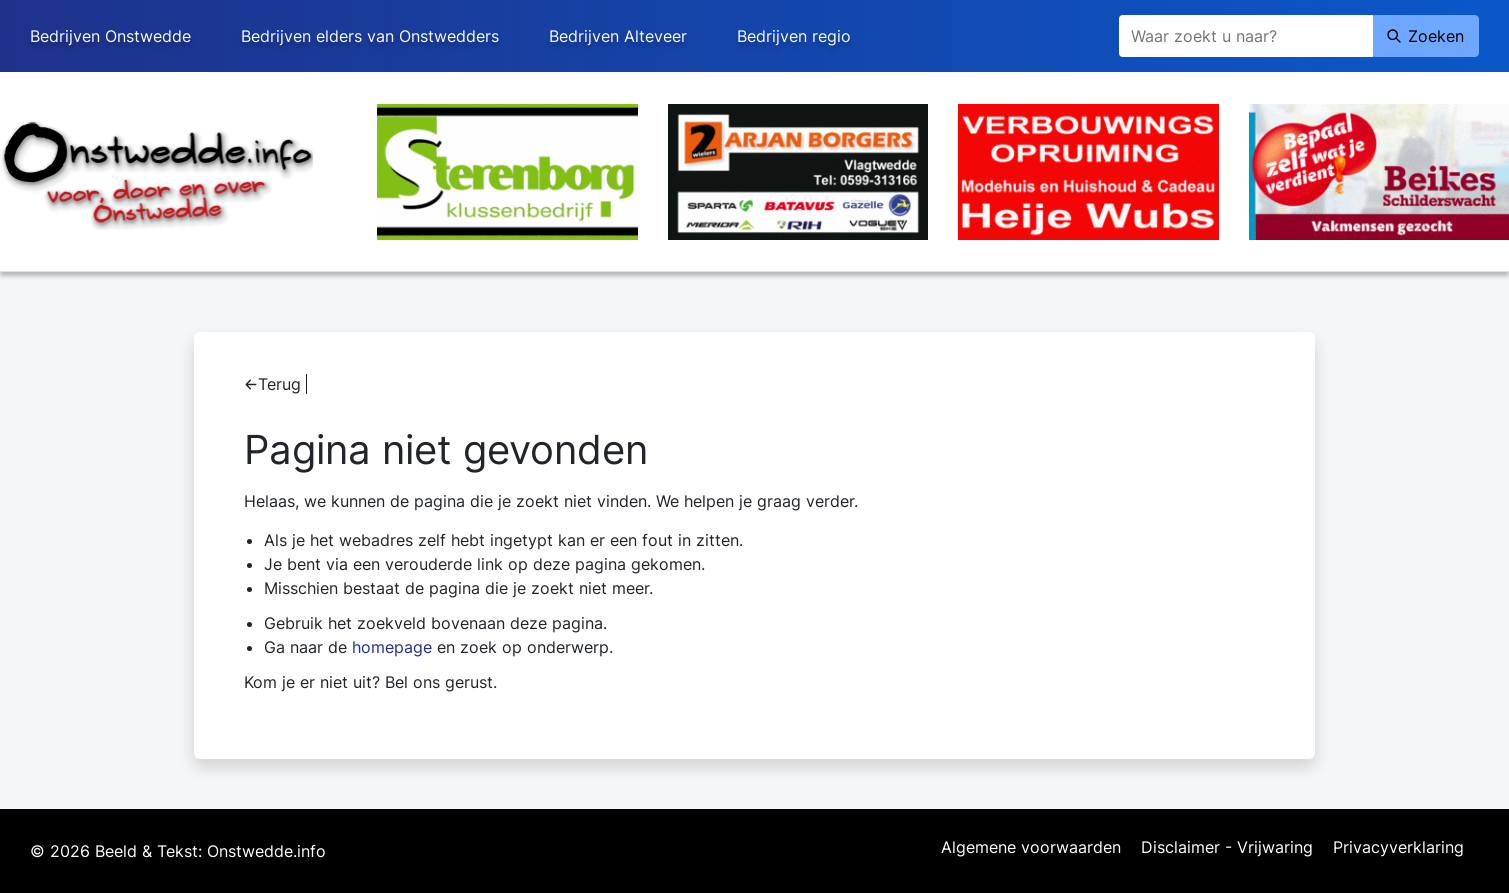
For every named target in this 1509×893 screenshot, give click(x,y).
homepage (392, 647)
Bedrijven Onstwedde (110, 36)
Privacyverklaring (1398, 848)
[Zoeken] (1246, 36)
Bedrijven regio (794, 36)
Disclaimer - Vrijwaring (1227, 848)
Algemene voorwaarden (1031, 848)
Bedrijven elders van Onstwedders (370, 36)
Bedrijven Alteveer (618, 36)
